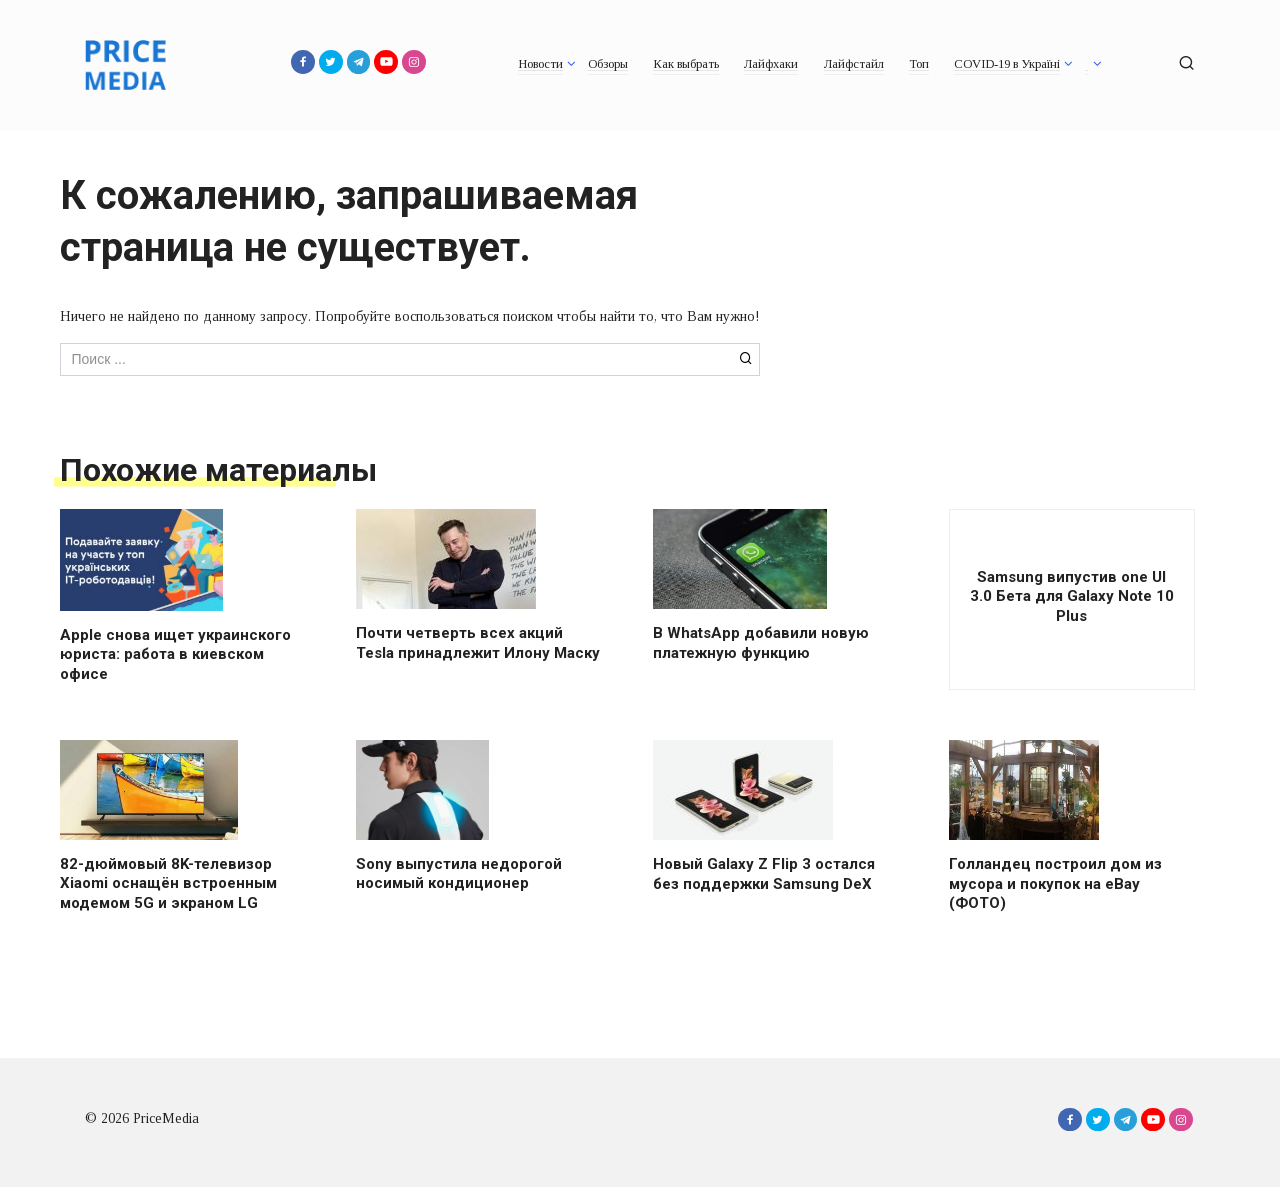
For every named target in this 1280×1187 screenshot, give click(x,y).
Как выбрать (686, 64)
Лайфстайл (854, 64)
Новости (540, 64)
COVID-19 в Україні (1007, 64)
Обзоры (608, 64)
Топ (919, 64)
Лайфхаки (771, 64)
